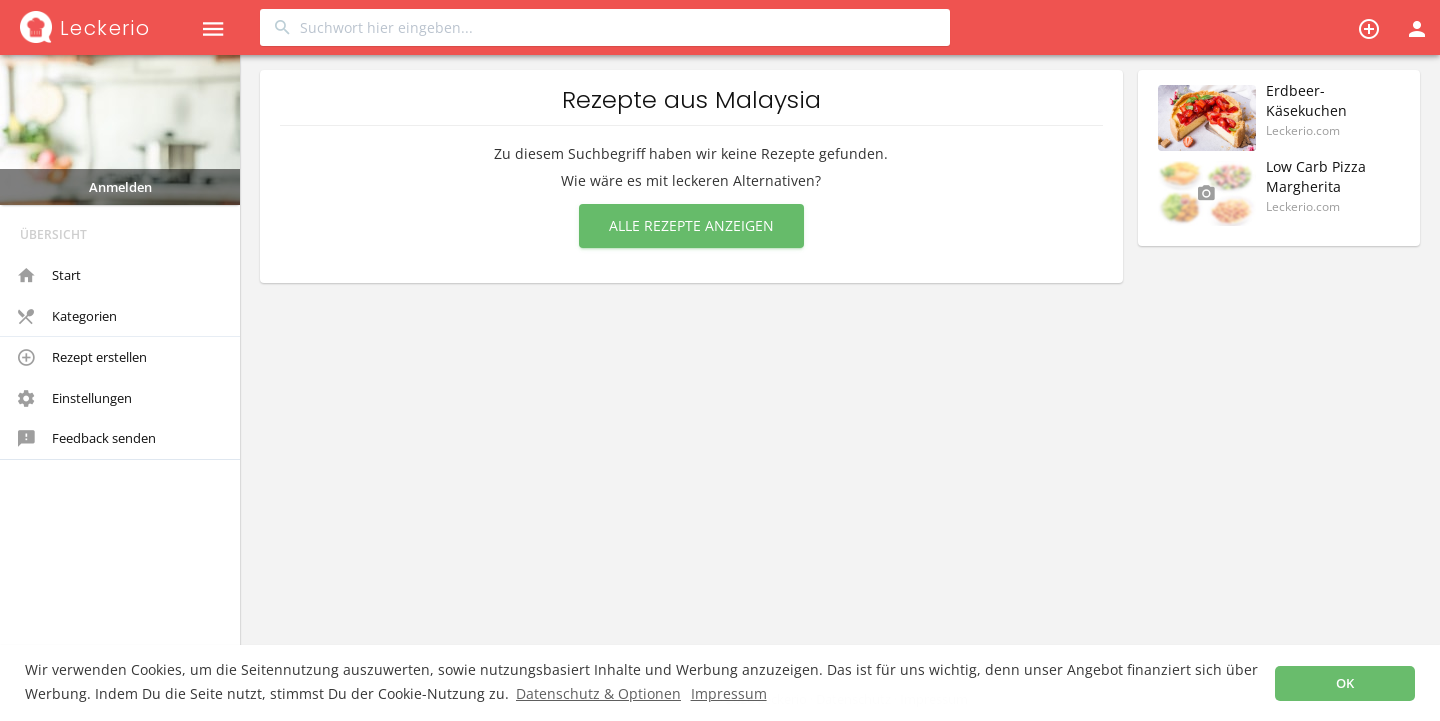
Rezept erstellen (82, 358)
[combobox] (605, 27)
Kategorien (67, 317)
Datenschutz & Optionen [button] (598, 693)
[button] (212, 27)
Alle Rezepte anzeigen (691, 225)
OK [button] (1345, 683)
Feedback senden (87, 439)
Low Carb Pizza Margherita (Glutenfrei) (1316, 186)
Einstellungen (75, 399)
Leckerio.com (1303, 130)
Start (49, 276)
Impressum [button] (729, 693)
